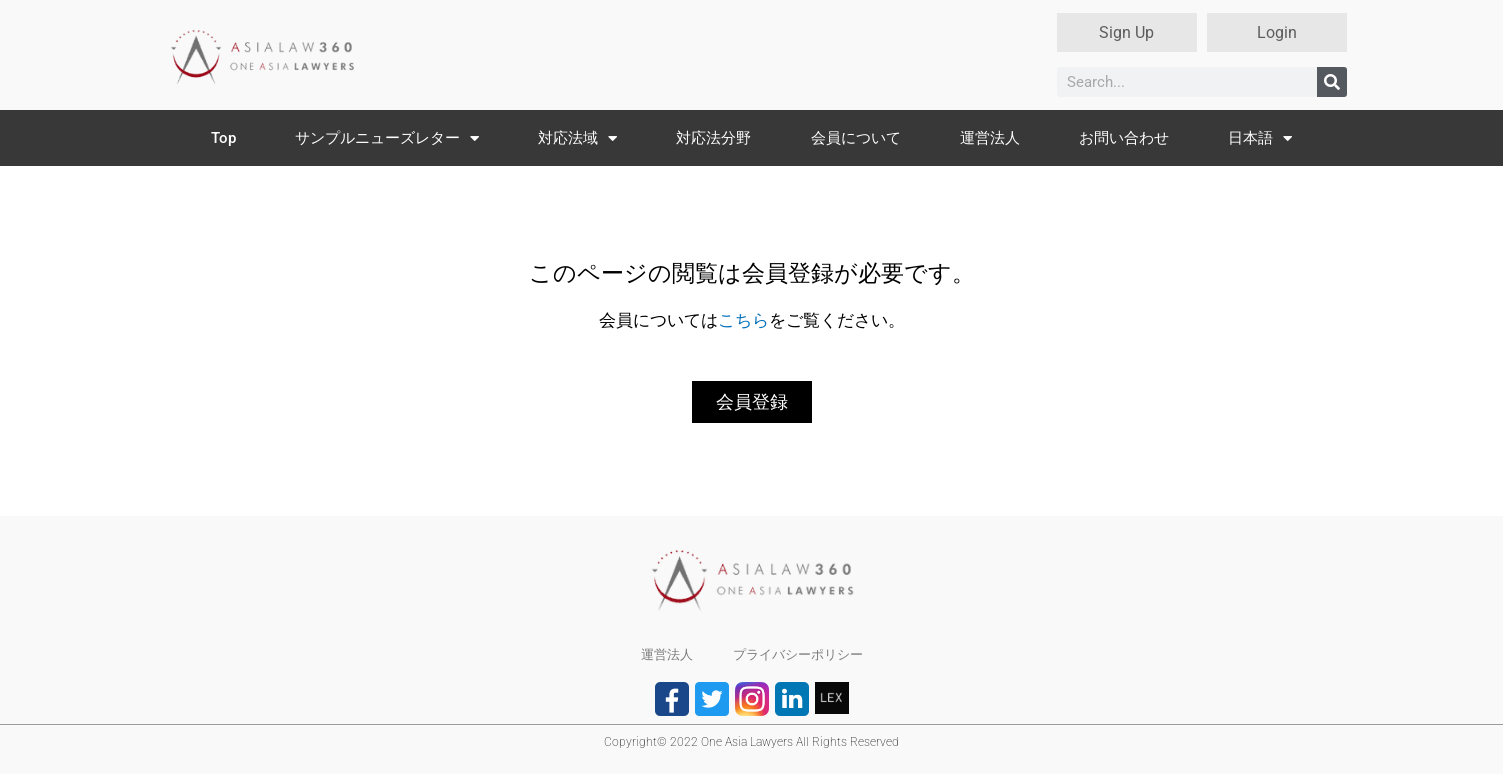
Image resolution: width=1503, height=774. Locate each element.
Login (1277, 32)
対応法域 (577, 138)
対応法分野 (713, 138)
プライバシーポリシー (798, 654)
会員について (856, 138)
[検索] (1332, 82)
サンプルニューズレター (387, 138)
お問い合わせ (1124, 138)
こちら (743, 320)
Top (223, 138)
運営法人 (990, 138)
